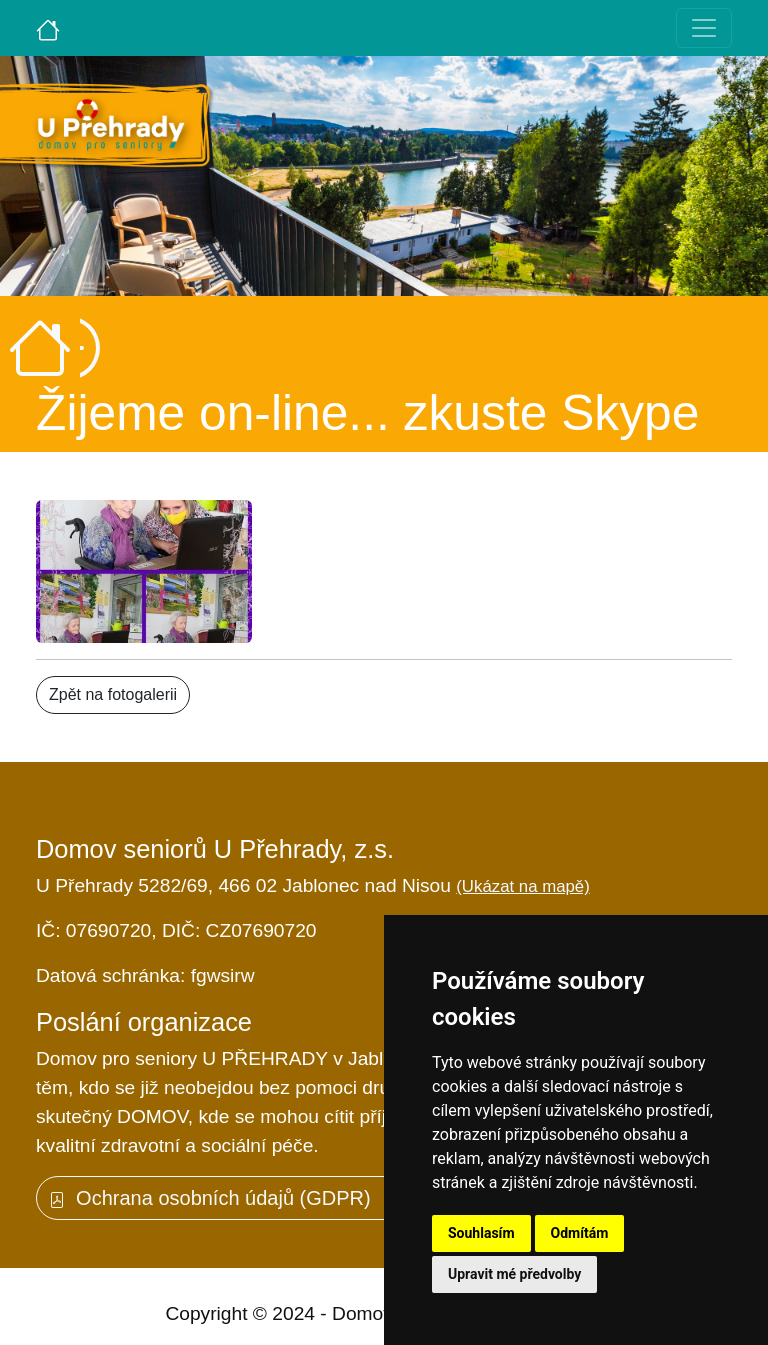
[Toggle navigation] (704, 28)
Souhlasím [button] (481, 1233)
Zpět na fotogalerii (113, 694)
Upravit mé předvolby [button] (514, 1274)
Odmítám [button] (580, 1233)
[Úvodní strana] (48, 28)
